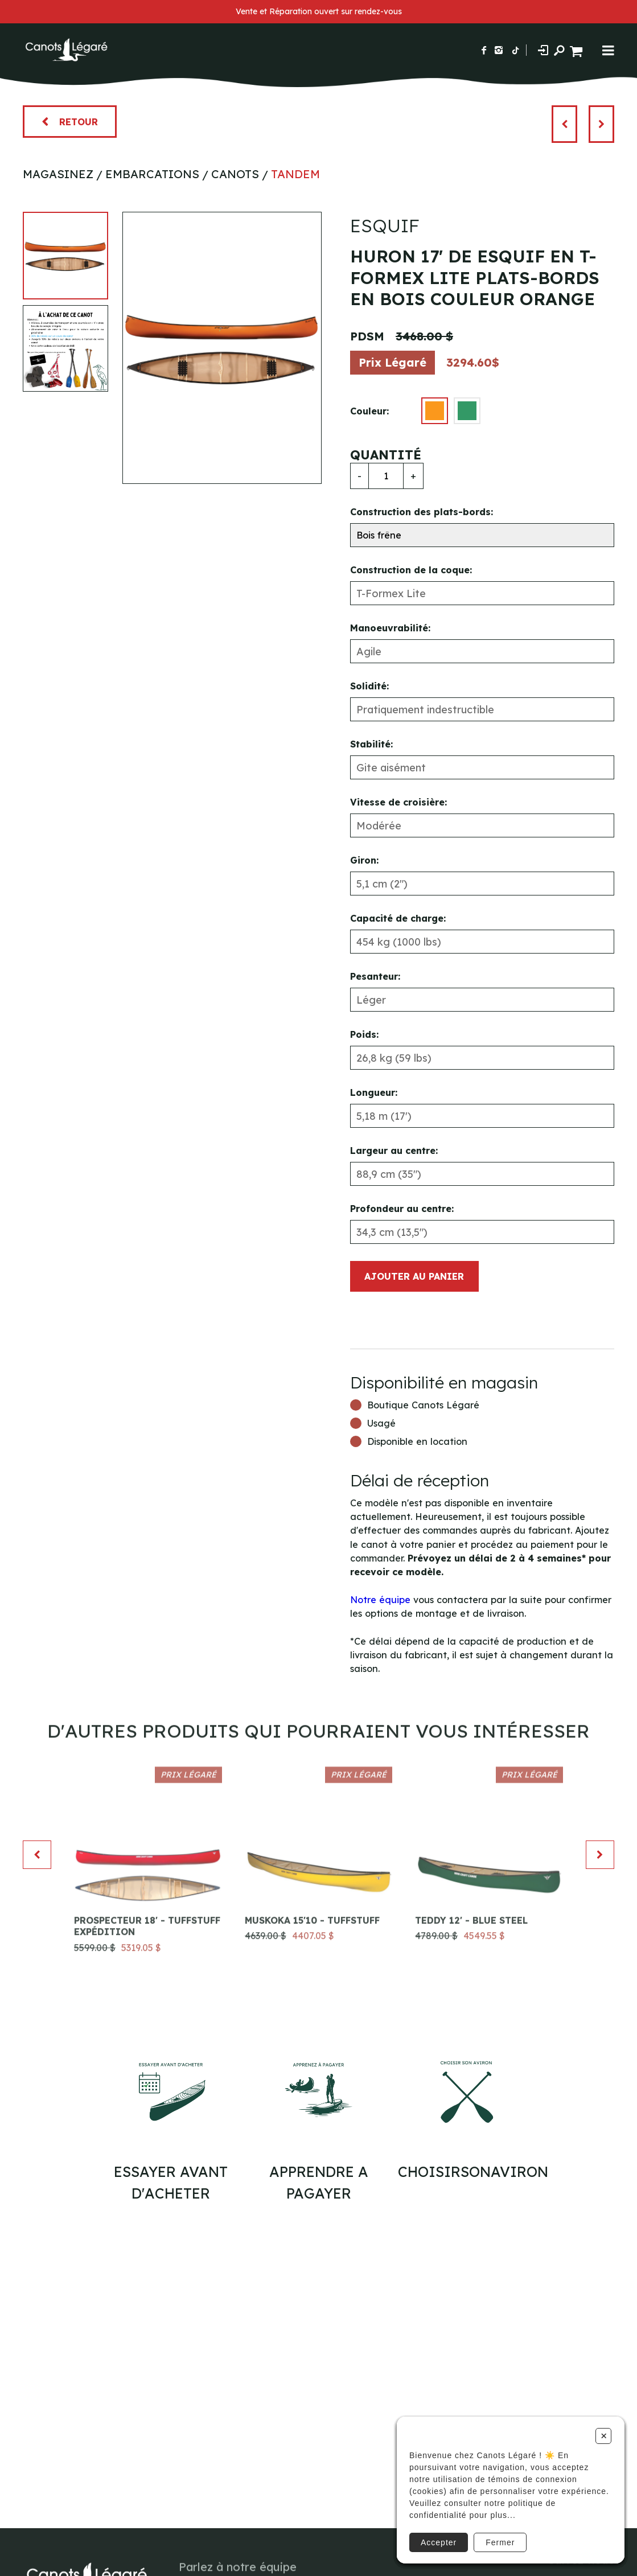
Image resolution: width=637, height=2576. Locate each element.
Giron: (364, 860)
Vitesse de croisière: (398, 802)
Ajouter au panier (414, 1276)
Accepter (439, 2542)
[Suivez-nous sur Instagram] (499, 50)
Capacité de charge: (398, 918)
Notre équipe (380, 1599)
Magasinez (58, 174)
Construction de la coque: (411, 570)
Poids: (364, 1034)
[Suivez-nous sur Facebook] (484, 50)
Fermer (500, 2542)
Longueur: (373, 1092)
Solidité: (369, 686)
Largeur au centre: (394, 1150)
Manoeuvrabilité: (390, 628)
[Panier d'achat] (577, 50)
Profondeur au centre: (402, 1208)
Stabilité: (371, 744)
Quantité (385, 455)
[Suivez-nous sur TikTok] (515, 50)
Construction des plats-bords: (421, 511)
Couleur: (369, 411)
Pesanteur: (375, 976)
